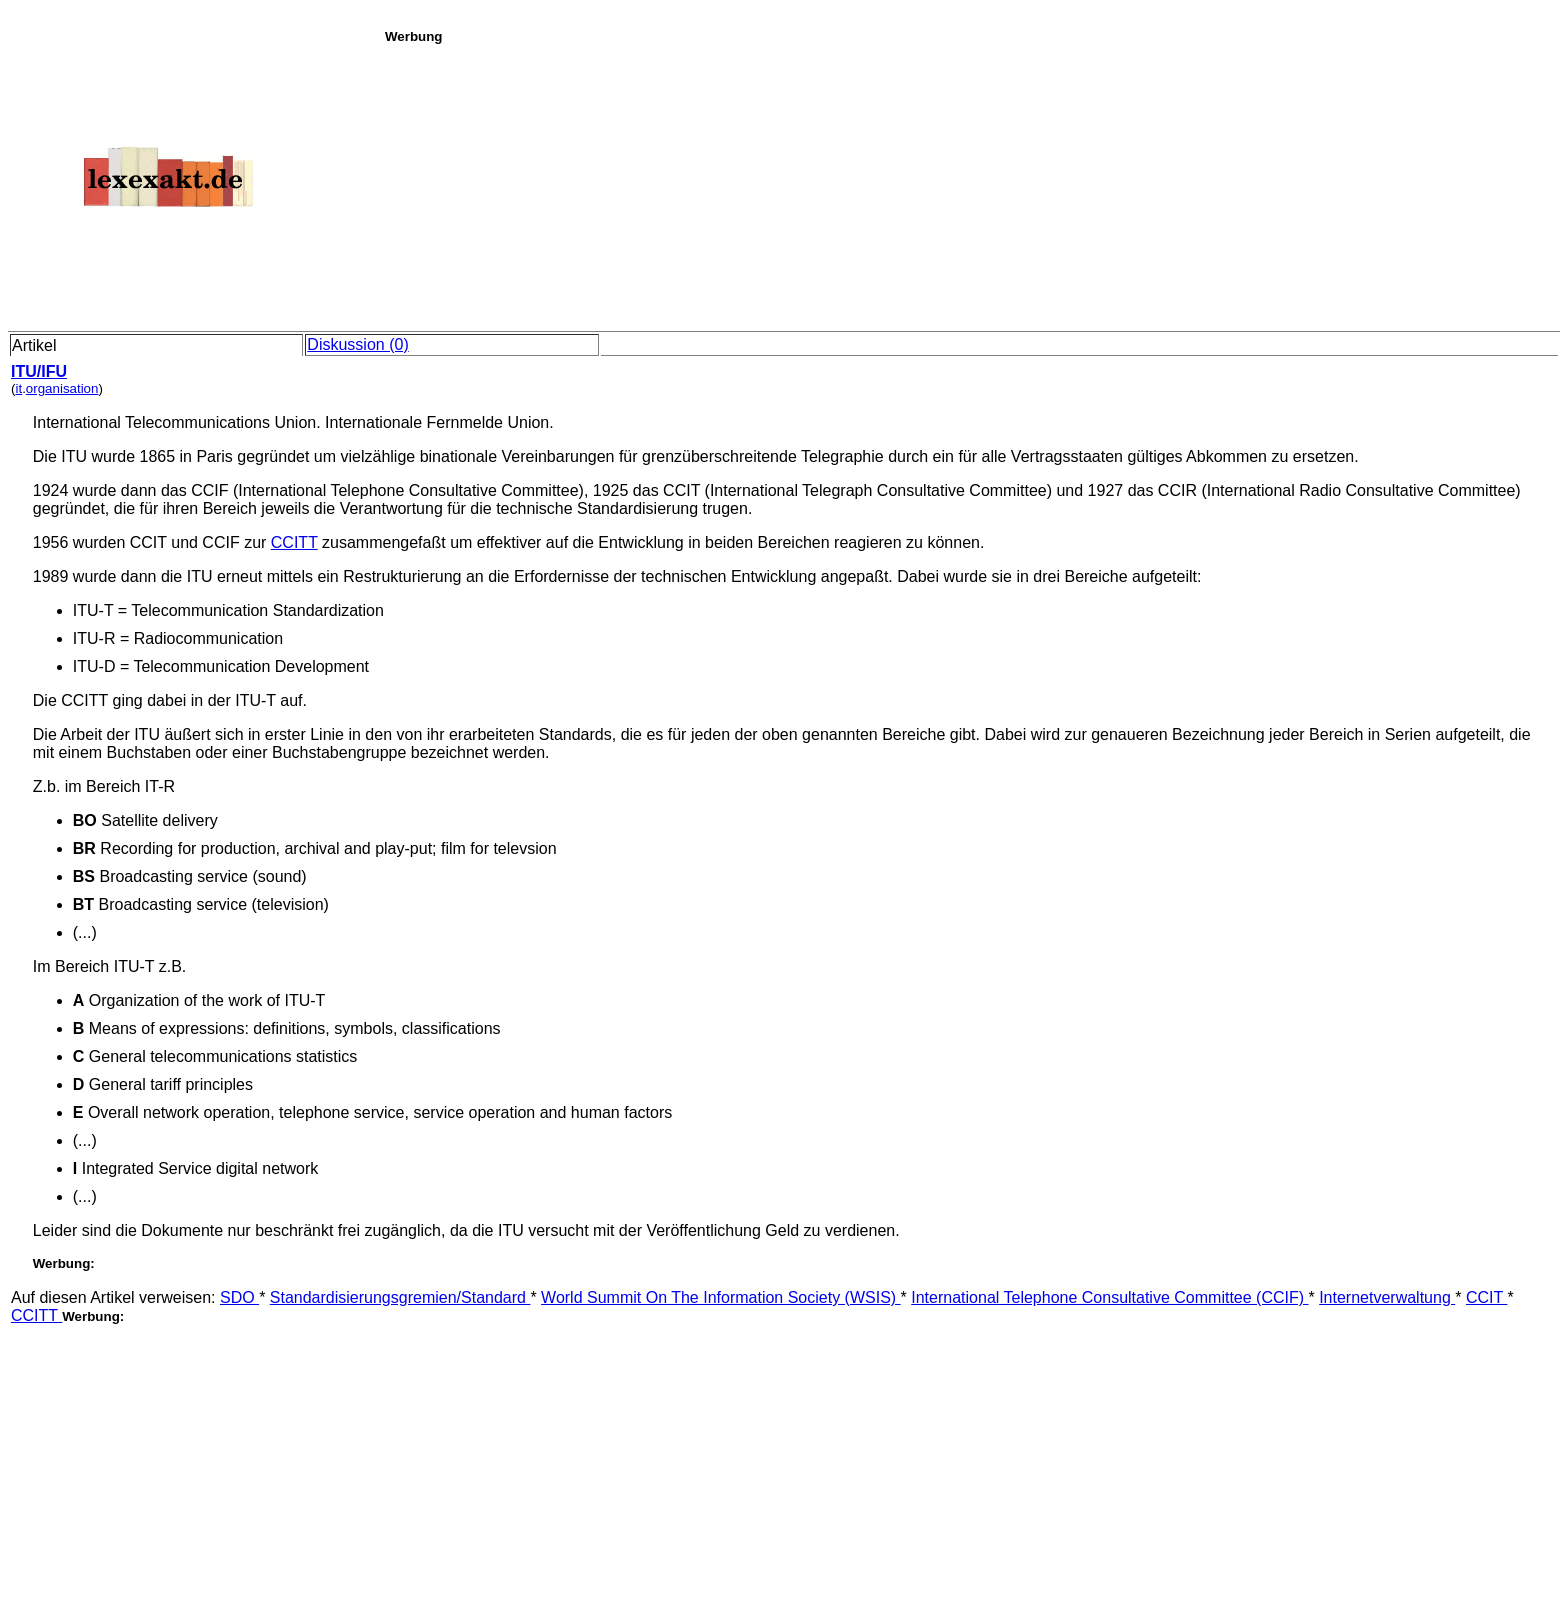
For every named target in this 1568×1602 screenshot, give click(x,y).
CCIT (1486, 1297)
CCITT (294, 542)
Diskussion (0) (357, 344)
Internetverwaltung (1387, 1297)
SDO (239, 1297)
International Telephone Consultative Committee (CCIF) (1109, 1297)
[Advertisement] (971, 184)
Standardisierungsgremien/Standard (400, 1297)
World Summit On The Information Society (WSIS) (721, 1297)
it (18, 388)
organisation (62, 388)
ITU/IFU (39, 371)
